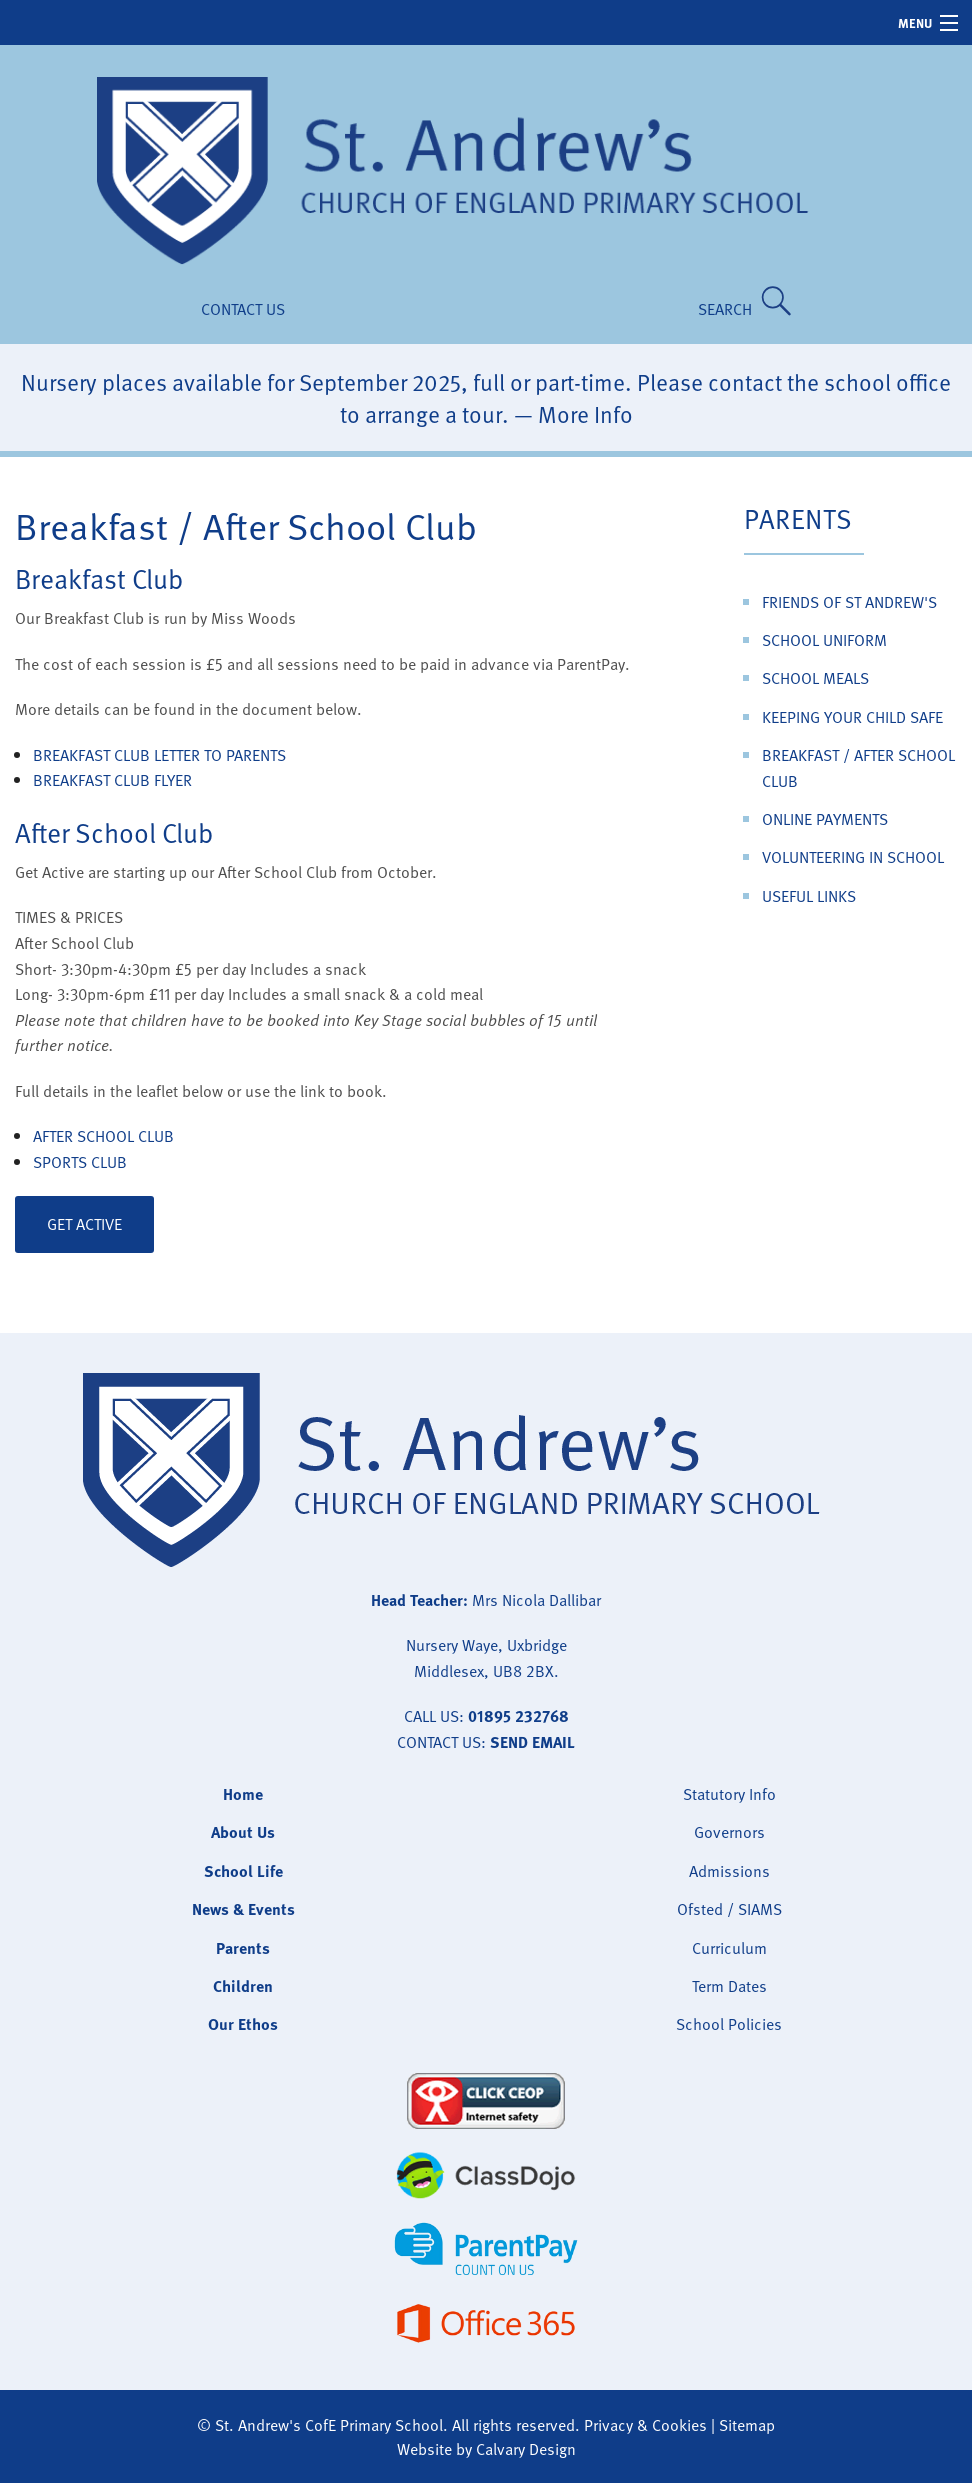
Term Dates (729, 1986)
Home (243, 1794)
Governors (729, 1832)
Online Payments (825, 819)
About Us (243, 1832)
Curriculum (729, 1948)
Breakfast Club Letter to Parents (159, 755)
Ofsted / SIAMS (729, 1909)
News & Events (243, 1909)
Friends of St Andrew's (849, 602)
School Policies (729, 2024)
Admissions (729, 1871)
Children (243, 1986)
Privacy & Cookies (645, 2425)
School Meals (815, 678)
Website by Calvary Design (486, 2449)
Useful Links (809, 896)
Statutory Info (729, 1794)
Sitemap (747, 2425)
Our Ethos (243, 2024)
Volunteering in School (853, 857)
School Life (243, 1871)
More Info (585, 414)
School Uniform (824, 640)
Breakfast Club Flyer (112, 780)
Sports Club (80, 1162)
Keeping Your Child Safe (852, 717)
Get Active (84, 1224)
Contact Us (243, 309)
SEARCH (729, 309)
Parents (798, 518)
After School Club (103, 1136)
